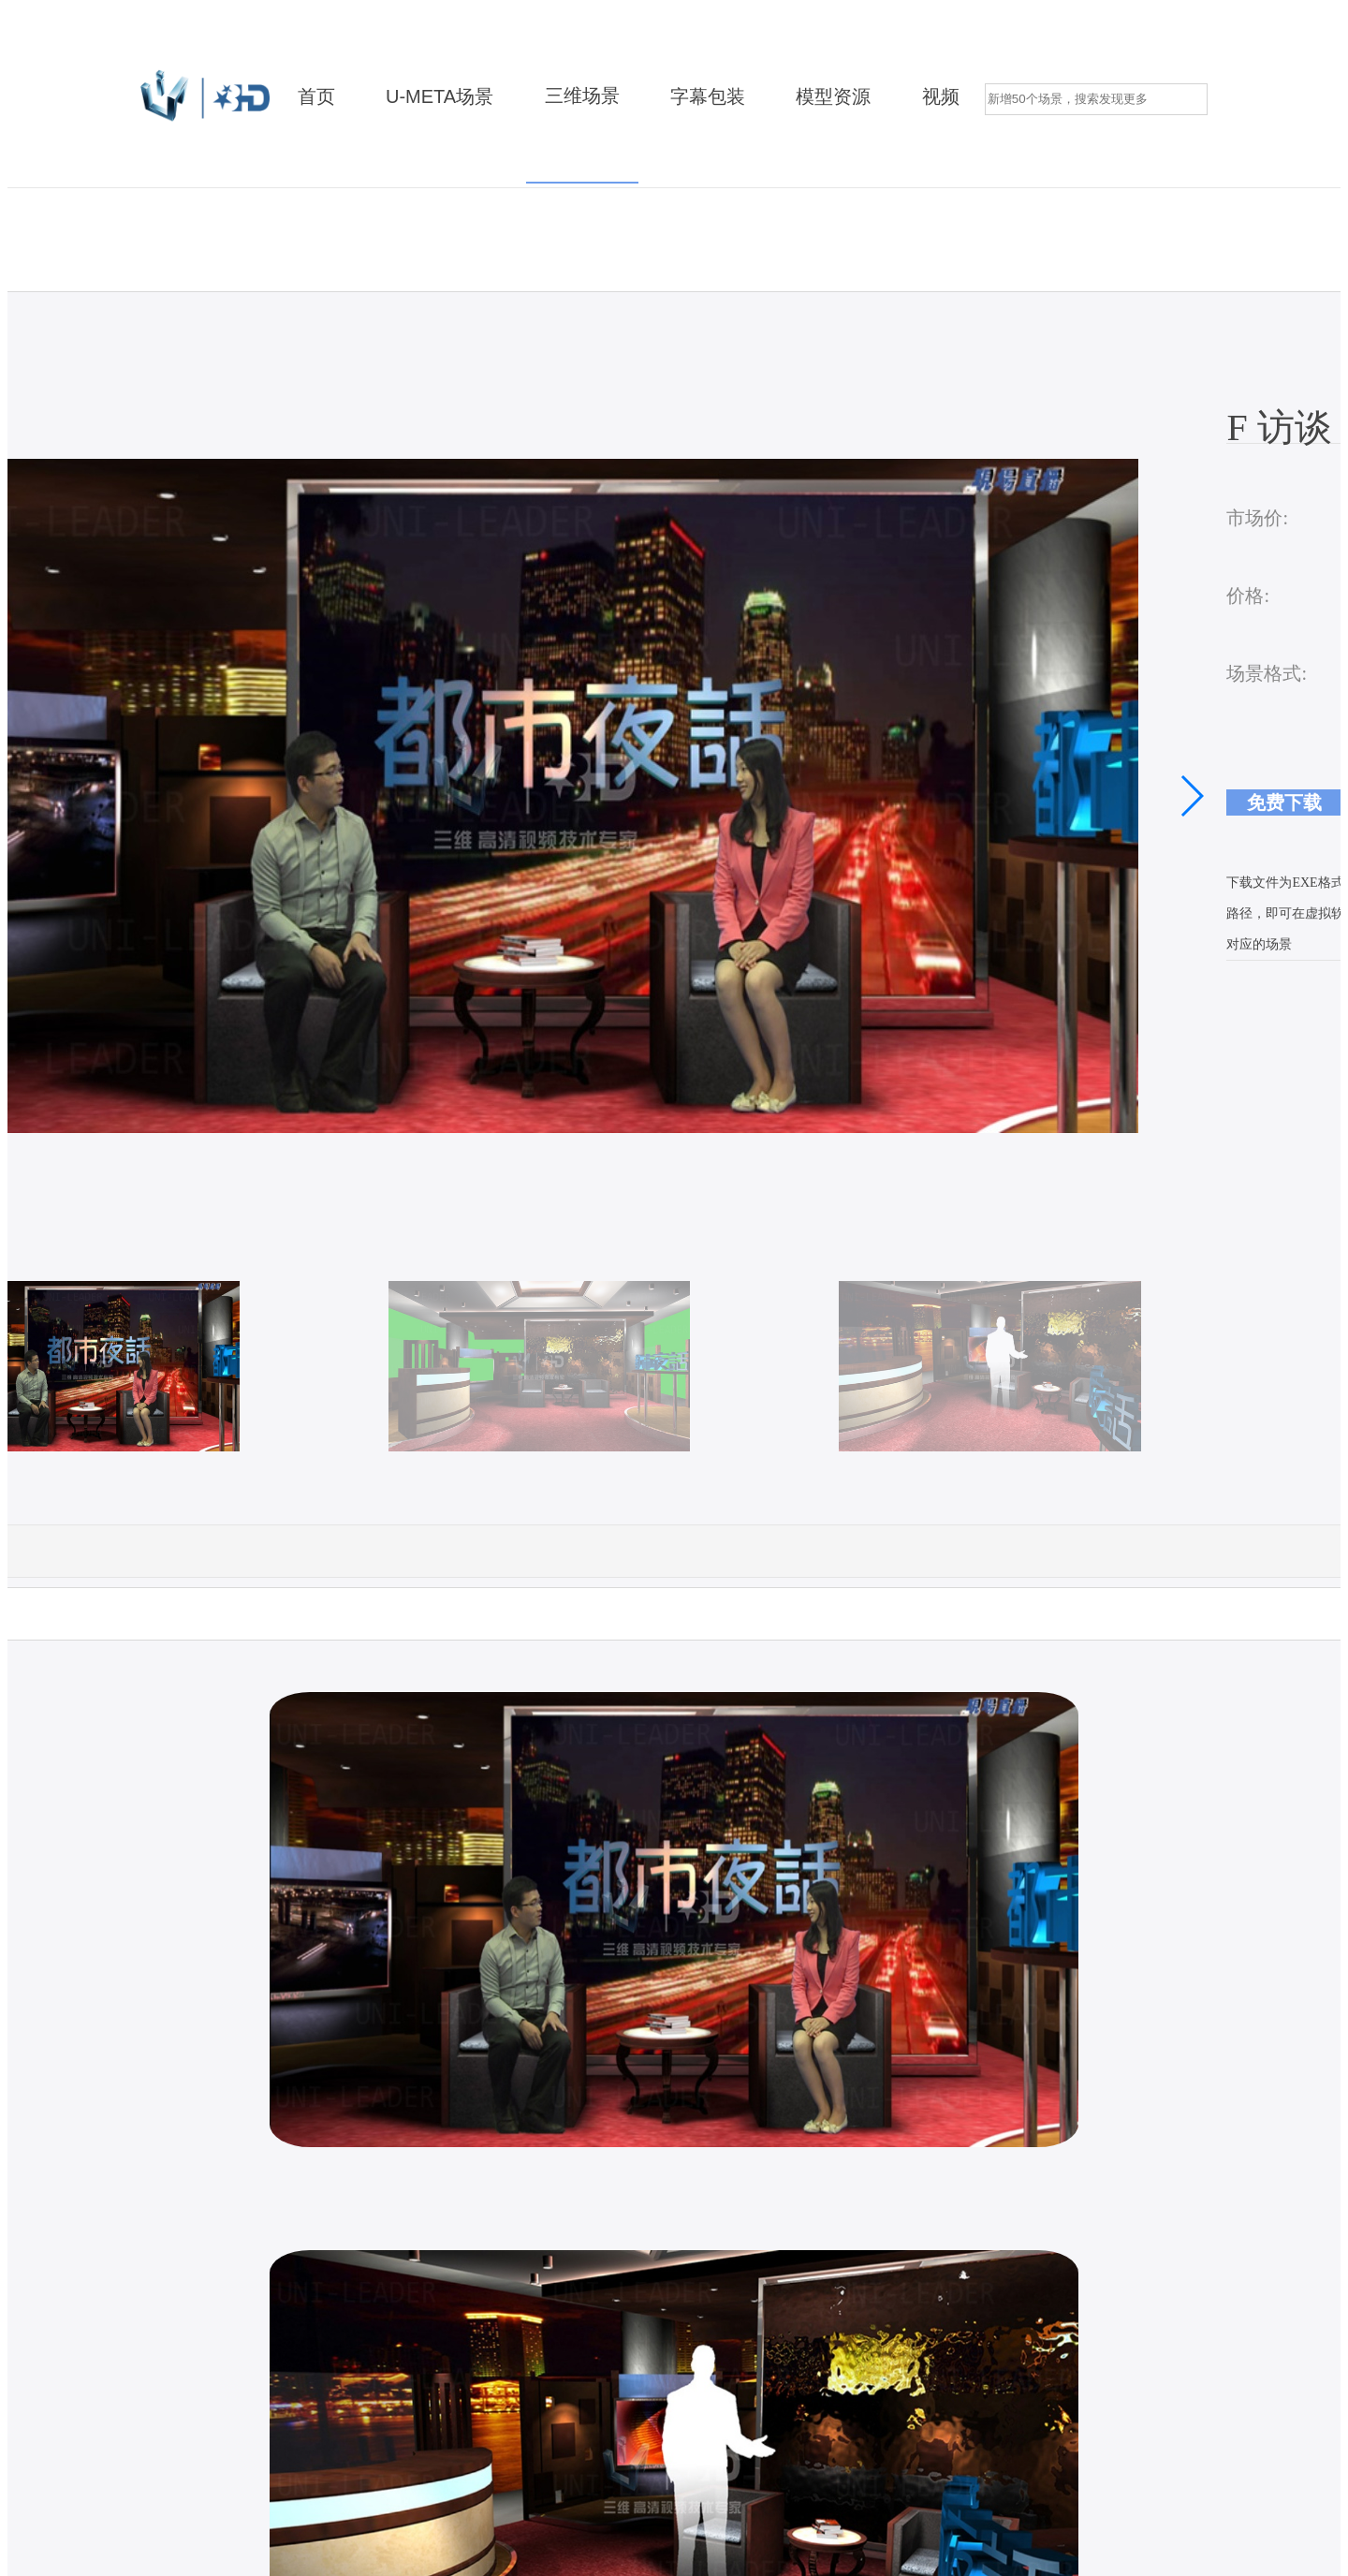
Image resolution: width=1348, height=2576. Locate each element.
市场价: (1257, 518)
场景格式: (1266, 673)
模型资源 (833, 97)
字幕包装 (707, 97)
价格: (1247, 595)
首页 (316, 97)
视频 (941, 97)
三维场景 (582, 96)
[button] (1191, 796)
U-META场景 (439, 97)
